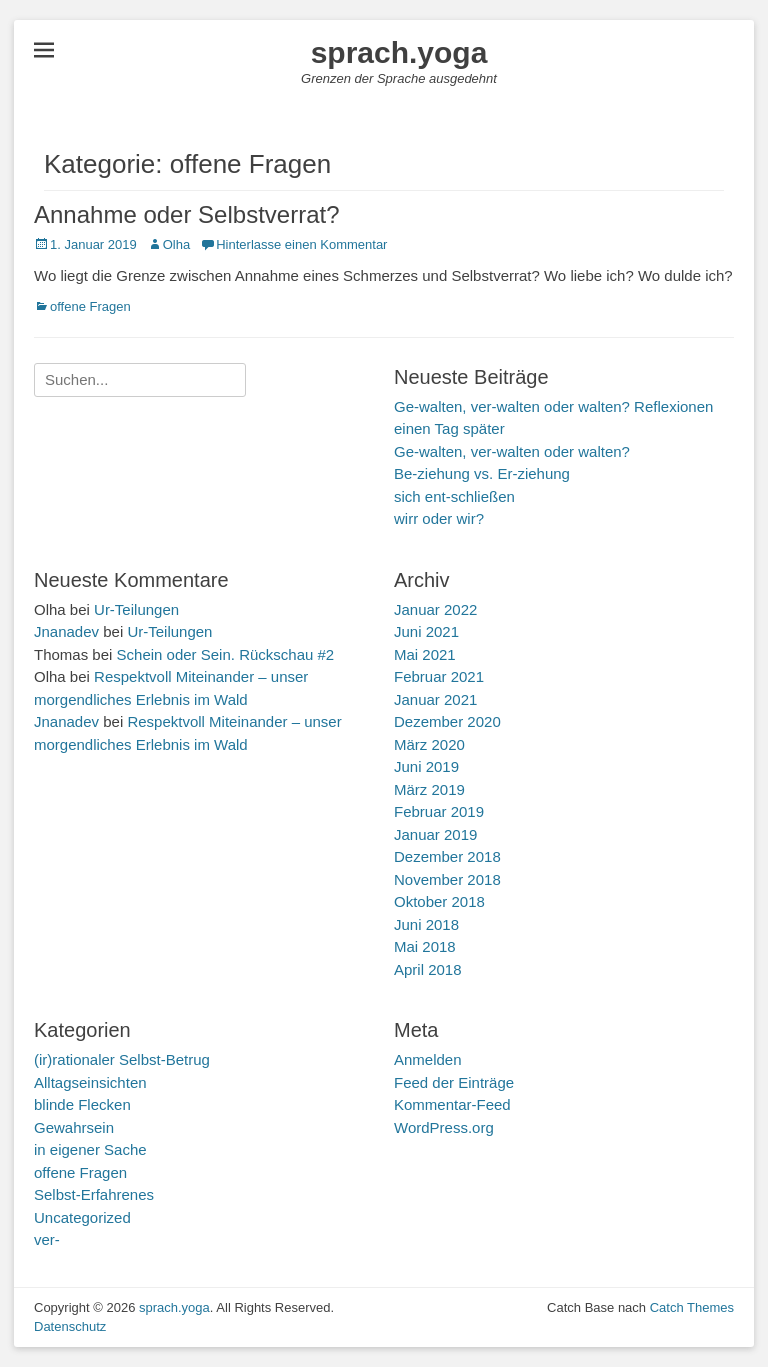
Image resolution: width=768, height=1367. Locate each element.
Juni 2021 (426, 631)
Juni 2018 (426, 924)
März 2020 (429, 744)
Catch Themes (692, 1307)
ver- (47, 1239)
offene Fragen (90, 306)
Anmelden (428, 1059)
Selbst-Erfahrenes (94, 1194)
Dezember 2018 (447, 856)
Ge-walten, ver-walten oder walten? (512, 451)
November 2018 (447, 879)
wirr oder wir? (439, 518)
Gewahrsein (74, 1127)
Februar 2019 (439, 811)
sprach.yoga (399, 52)
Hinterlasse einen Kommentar (301, 244)
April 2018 (428, 969)
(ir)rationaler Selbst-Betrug (122, 1059)
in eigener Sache (90, 1149)
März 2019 (429, 789)
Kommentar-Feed (452, 1104)
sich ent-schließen (454, 496)
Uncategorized (82, 1217)
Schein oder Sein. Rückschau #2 (226, 654)
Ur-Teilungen (136, 609)
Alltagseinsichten (90, 1082)
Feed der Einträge (454, 1082)
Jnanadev (66, 631)
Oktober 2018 (439, 901)
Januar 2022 (435, 609)
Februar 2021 (439, 676)
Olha (176, 244)
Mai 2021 (425, 654)
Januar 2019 (435, 834)
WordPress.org (444, 1127)
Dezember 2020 (447, 721)
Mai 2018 (425, 946)
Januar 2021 (435, 699)
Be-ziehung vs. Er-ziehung (482, 473)
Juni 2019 (426, 766)
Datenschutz (70, 1326)
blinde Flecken (82, 1104)
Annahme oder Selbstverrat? (187, 214)
